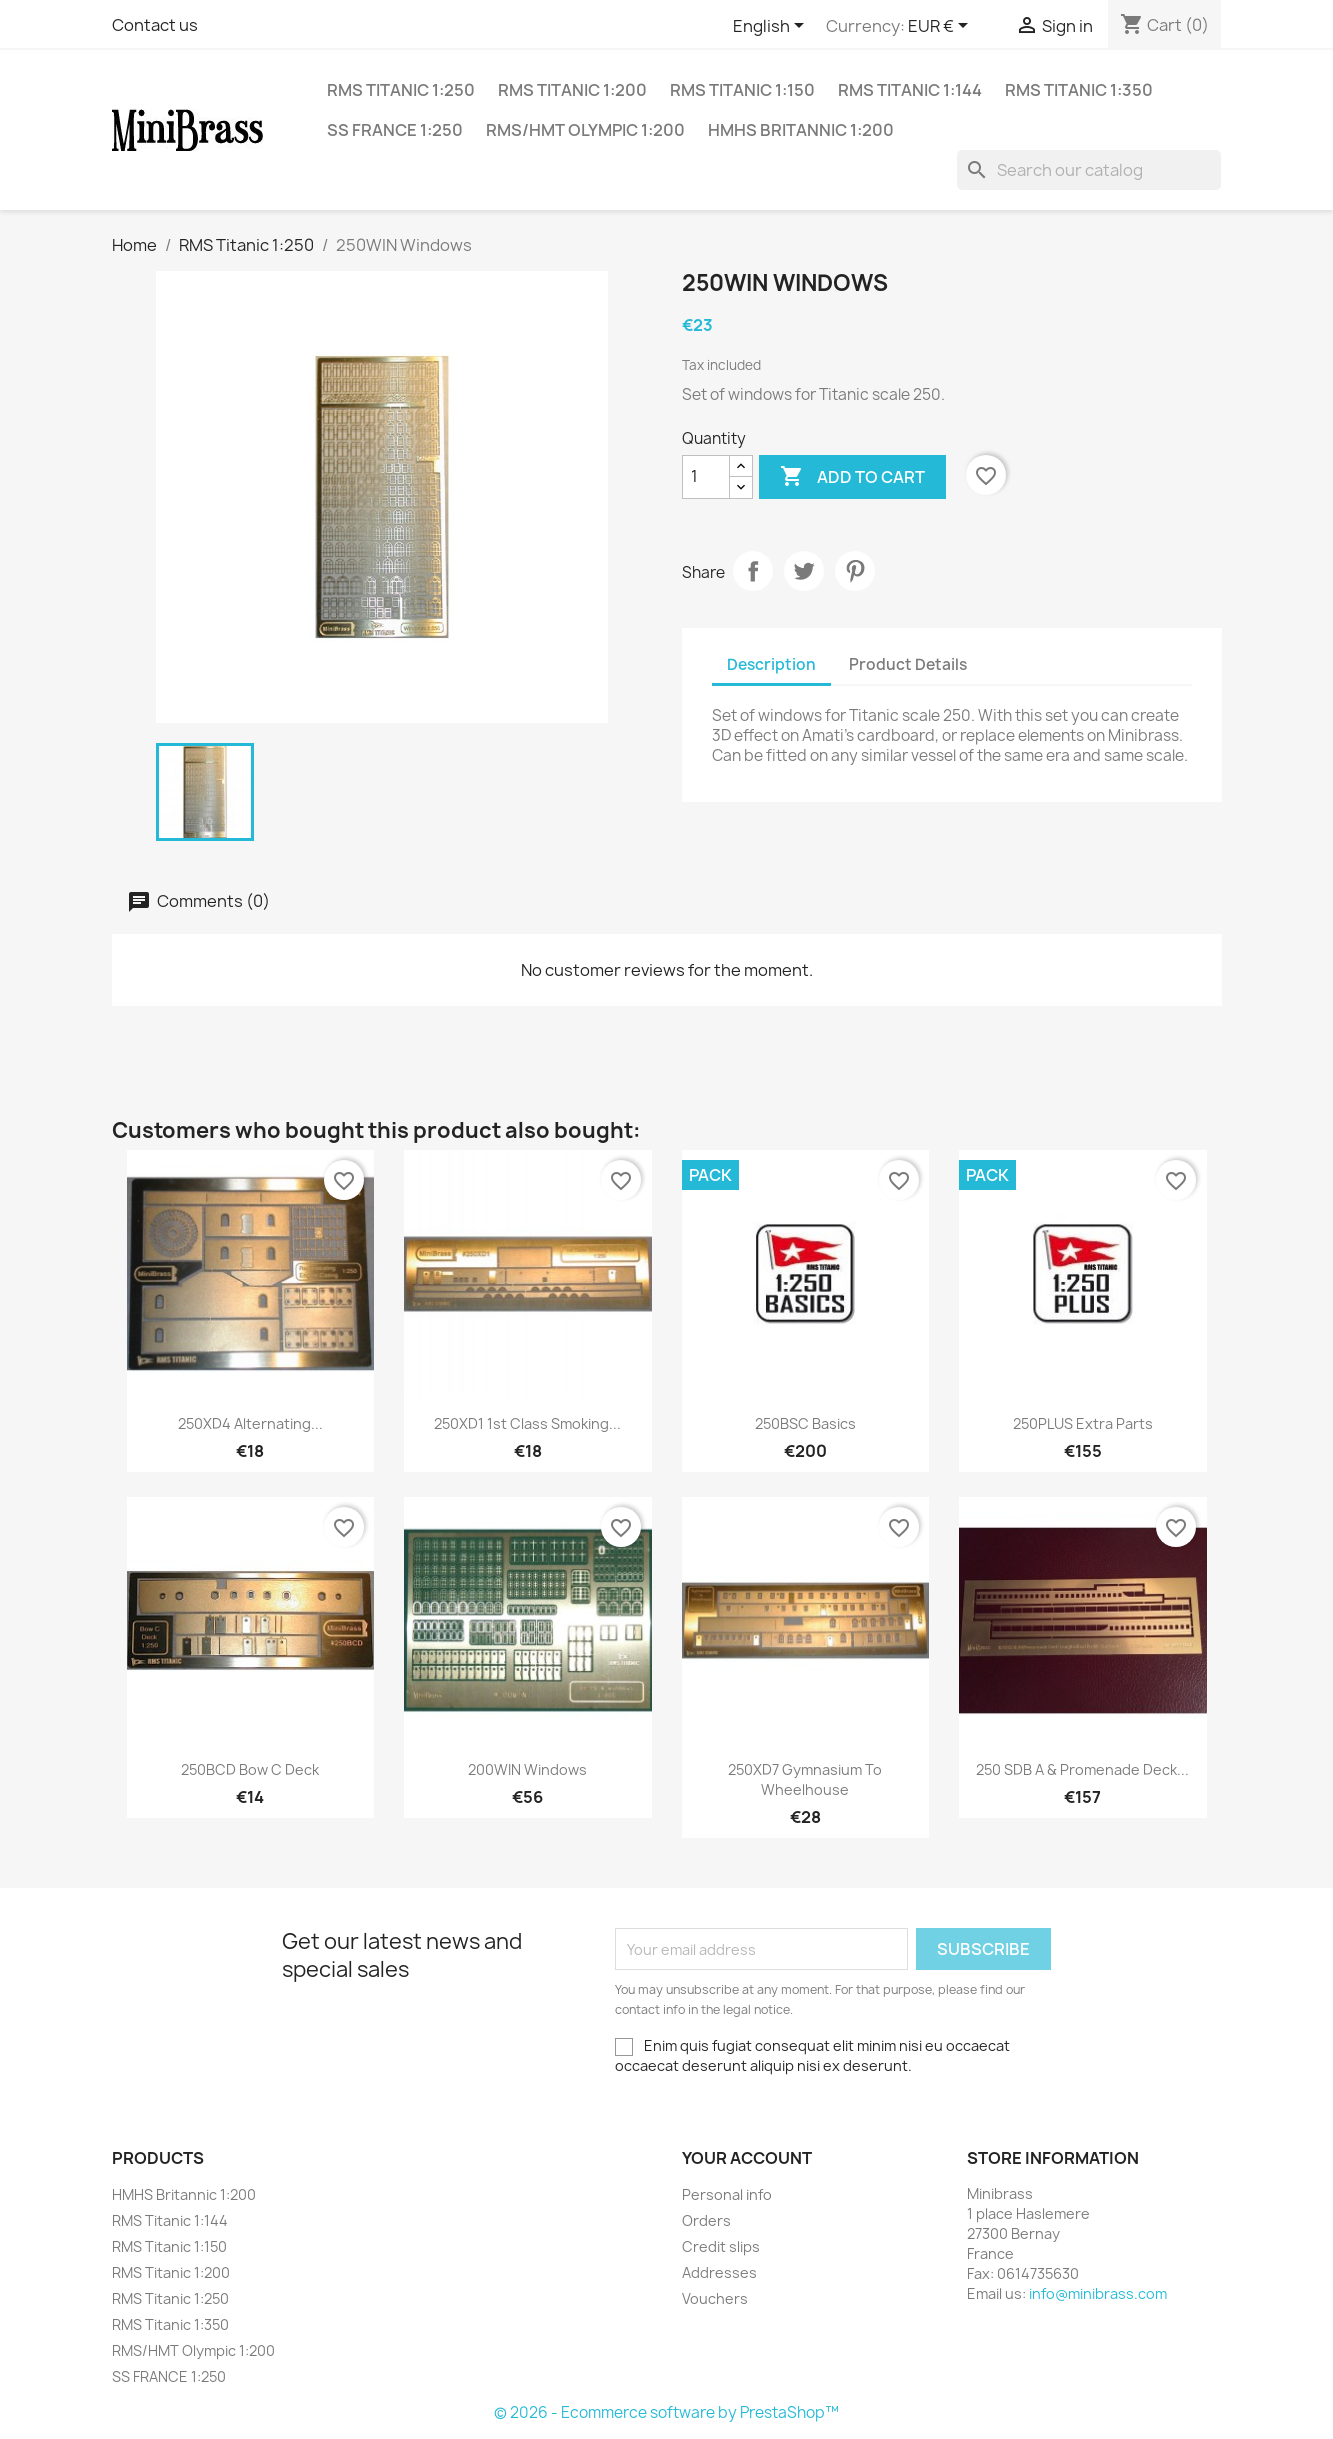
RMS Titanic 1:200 (572, 90)
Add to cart (852, 477)
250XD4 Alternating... (250, 1423)
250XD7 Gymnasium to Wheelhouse (805, 1779)
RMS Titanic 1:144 (910, 90)
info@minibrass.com (1098, 2293)
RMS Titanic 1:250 (401, 90)
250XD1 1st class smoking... (527, 1423)
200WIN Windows (527, 1769)
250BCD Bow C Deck (250, 1769)
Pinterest (855, 571)
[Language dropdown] (772, 27)
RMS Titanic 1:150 (742, 90)
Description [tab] (771, 664)
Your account (747, 2158)
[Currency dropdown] (941, 27)
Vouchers (715, 2298)
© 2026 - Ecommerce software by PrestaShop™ (666, 2412)
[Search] (1089, 170)
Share (753, 571)
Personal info (727, 2194)
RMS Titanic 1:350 (1079, 90)
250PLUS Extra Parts (1083, 1423)
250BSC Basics (805, 1423)
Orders (706, 2220)
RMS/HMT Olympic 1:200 (585, 130)
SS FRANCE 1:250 (395, 130)
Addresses (719, 2272)
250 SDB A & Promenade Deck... (1082, 1769)
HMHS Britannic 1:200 (801, 130)
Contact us (155, 25)
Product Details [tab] (908, 664)
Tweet (804, 571)
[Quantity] (706, 477)
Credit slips (721, 2246)
